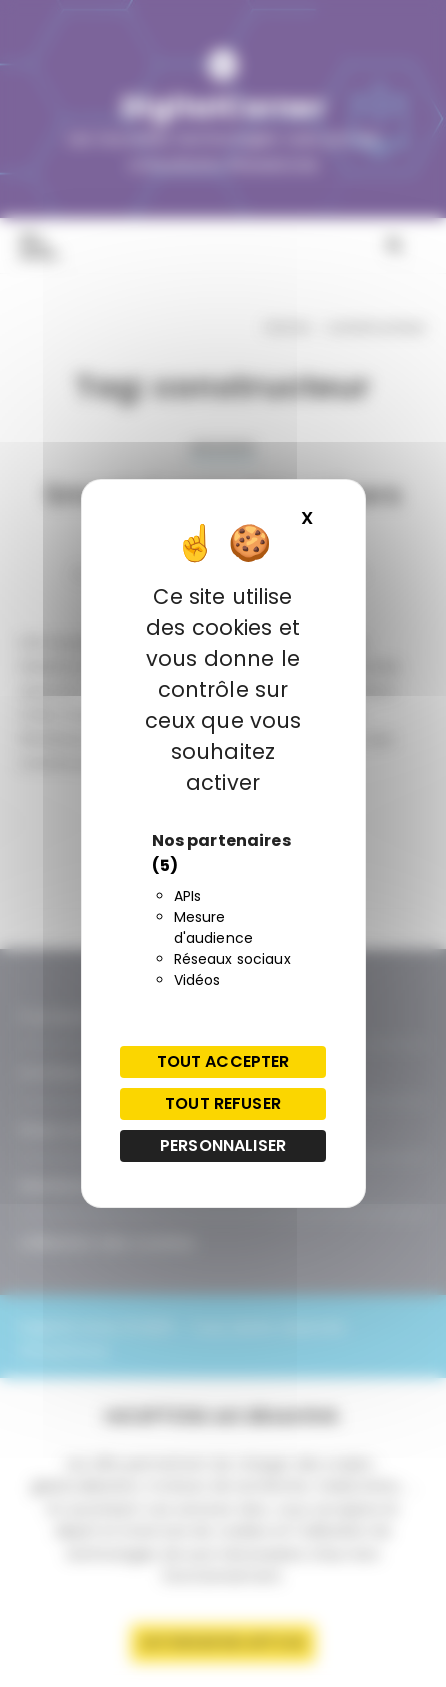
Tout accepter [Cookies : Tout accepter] (223, 1061)
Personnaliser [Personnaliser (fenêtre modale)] (223, 1145)
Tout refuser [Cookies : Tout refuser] (223, 1103)
